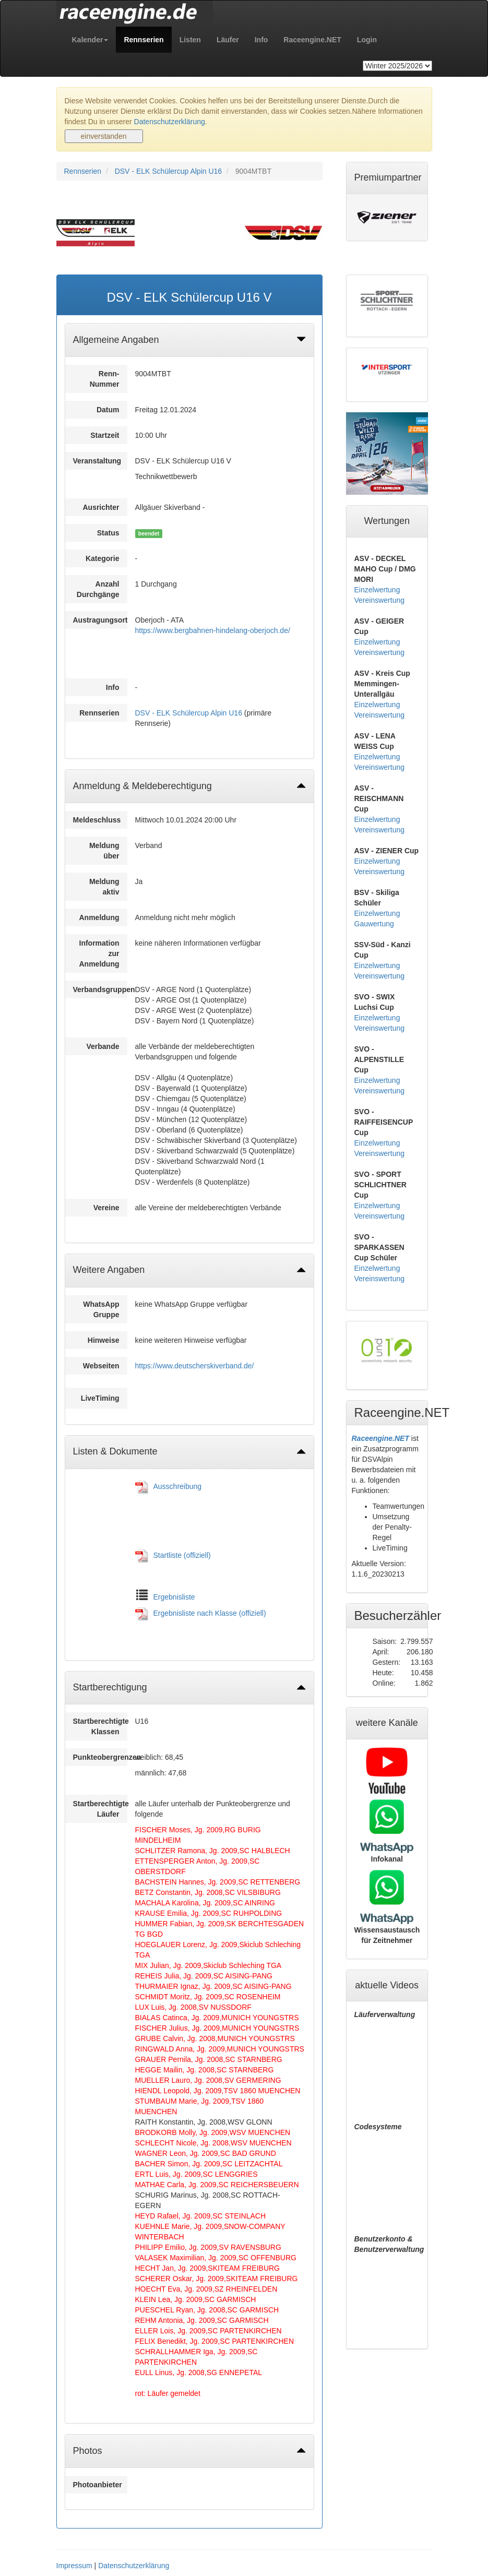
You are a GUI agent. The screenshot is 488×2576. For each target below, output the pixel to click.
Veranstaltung (97, 461)
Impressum (74, 2565)
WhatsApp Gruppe (101, 1309)
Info (113, 687)
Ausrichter (100, 507)
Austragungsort (100, 620)
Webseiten (101, 1366)
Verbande (102, 1046)
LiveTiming (100, 1398)
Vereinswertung (379, 600)
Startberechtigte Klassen (100, 1726)
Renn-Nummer (105, 378)
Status (108, 533)
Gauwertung (374, 924)
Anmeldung (99, 917)
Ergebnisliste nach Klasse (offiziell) (209, 1613)
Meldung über (104, 850)
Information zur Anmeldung (99, 953)
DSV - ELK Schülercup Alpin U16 (168, 171)
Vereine (106, 1207)
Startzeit (104, 435)
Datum (108, 410)
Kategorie (103, 558)
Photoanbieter (97, 2484)
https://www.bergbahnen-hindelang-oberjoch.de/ (212, 630)
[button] (90, 40)
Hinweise (104, 1340)
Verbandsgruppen (100, 989)
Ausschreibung (177, 1486)
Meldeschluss (97, 820)
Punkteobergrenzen (100, 1757)
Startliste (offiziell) (182, 1555)
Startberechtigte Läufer (100, 1808)
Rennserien (83, 171)
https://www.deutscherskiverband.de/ (194, 1366)
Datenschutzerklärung (169, 121)
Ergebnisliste (174, 1597)
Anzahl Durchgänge (98, 589)
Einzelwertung (377, 590)
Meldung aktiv (104, 886)
